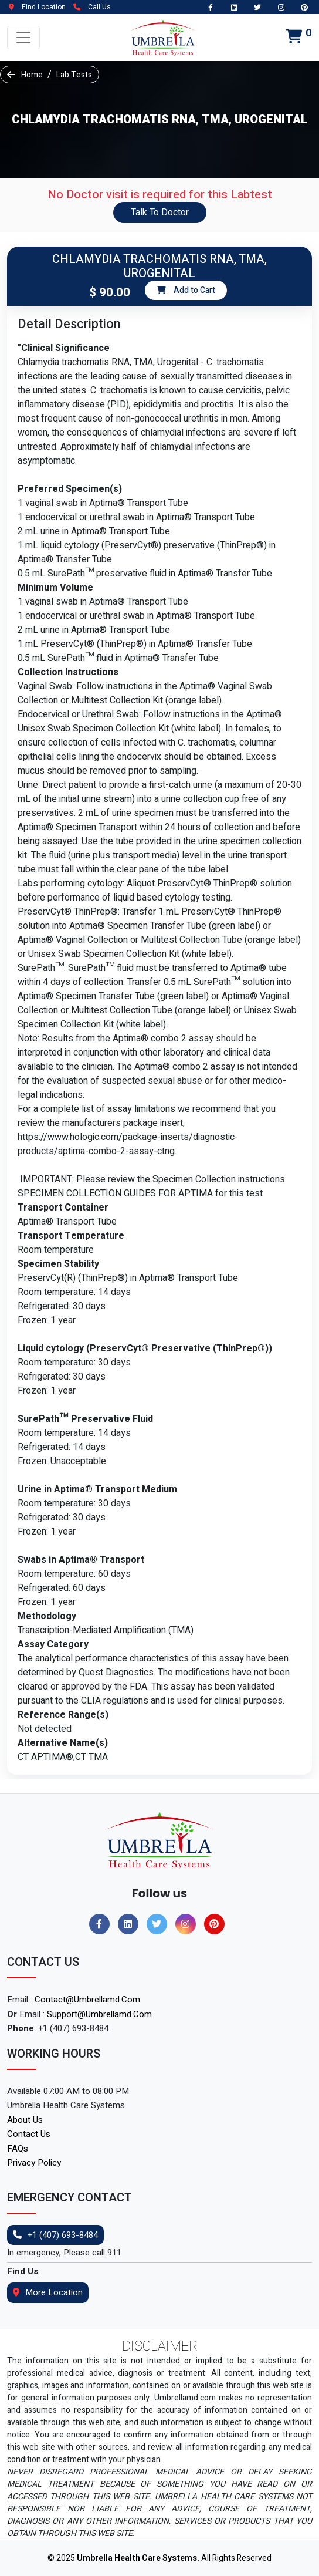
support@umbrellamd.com (99, 2014)
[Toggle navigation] (23, 37)
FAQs (17, 2148)
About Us (25, 2119)
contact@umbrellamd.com (87, 1999)
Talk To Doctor (160, 212)
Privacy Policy (34, 2162)
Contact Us (28, 2133)
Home (32, 75)
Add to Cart (186, 290)
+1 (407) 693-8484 (55, 2234)
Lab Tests (74, 75)
